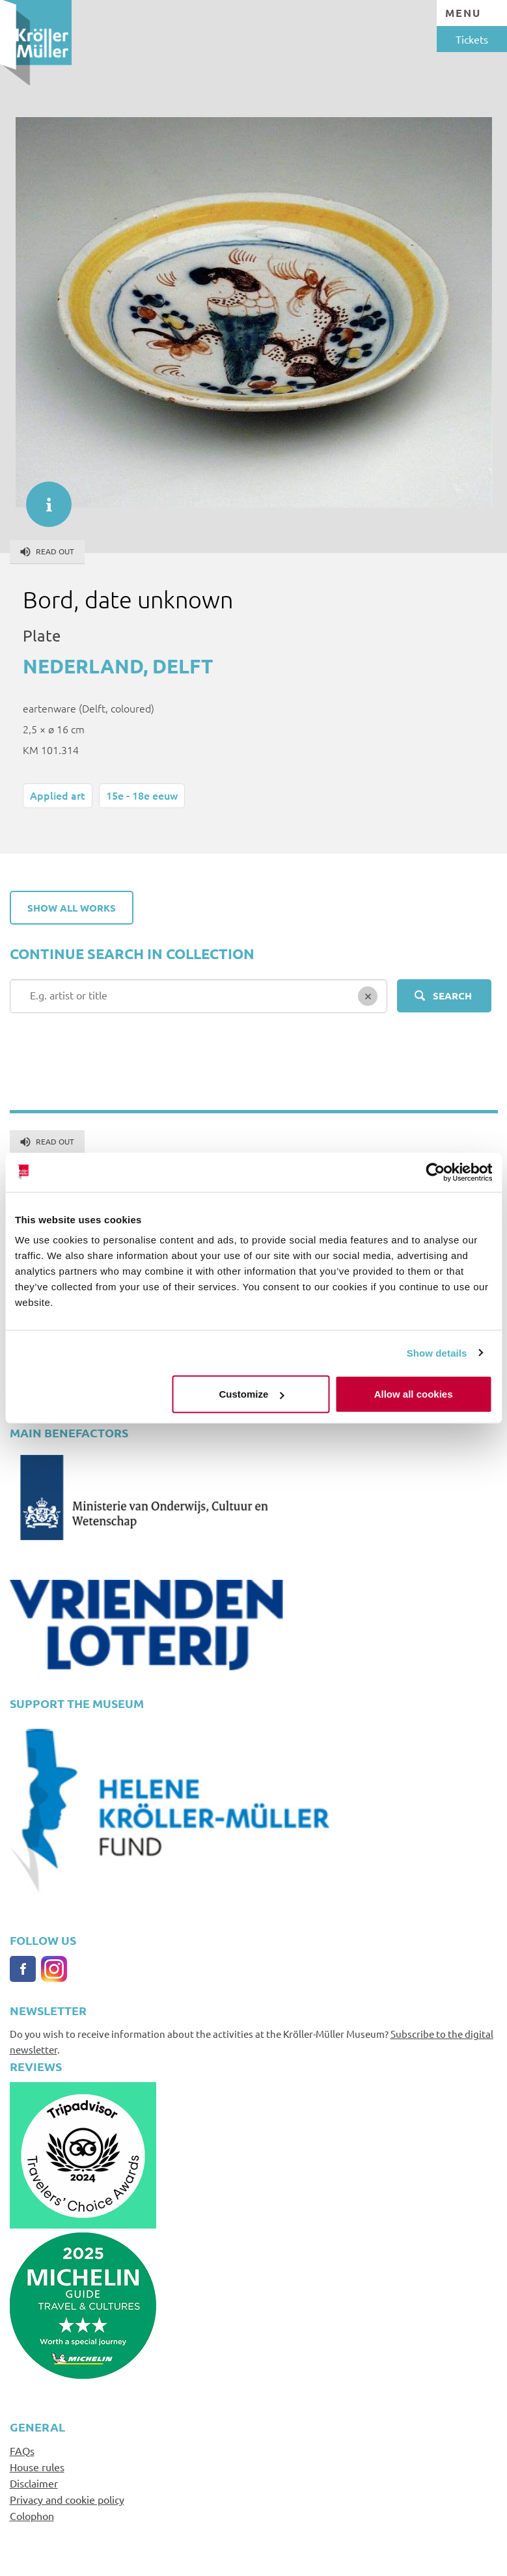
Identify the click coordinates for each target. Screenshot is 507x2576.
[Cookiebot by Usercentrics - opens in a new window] (435, 1172)
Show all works (71, 907)
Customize (251, 1394)
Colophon (32, 2515)
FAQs (22, 2450)
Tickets (472, 39)
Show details (437, 1352)
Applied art (57, 795)
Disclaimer (34, 2482)
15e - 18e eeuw (142, 795)
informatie (42, 497)
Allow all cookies (413, 1394)
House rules (37, 2466)
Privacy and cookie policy (67, 2499)
